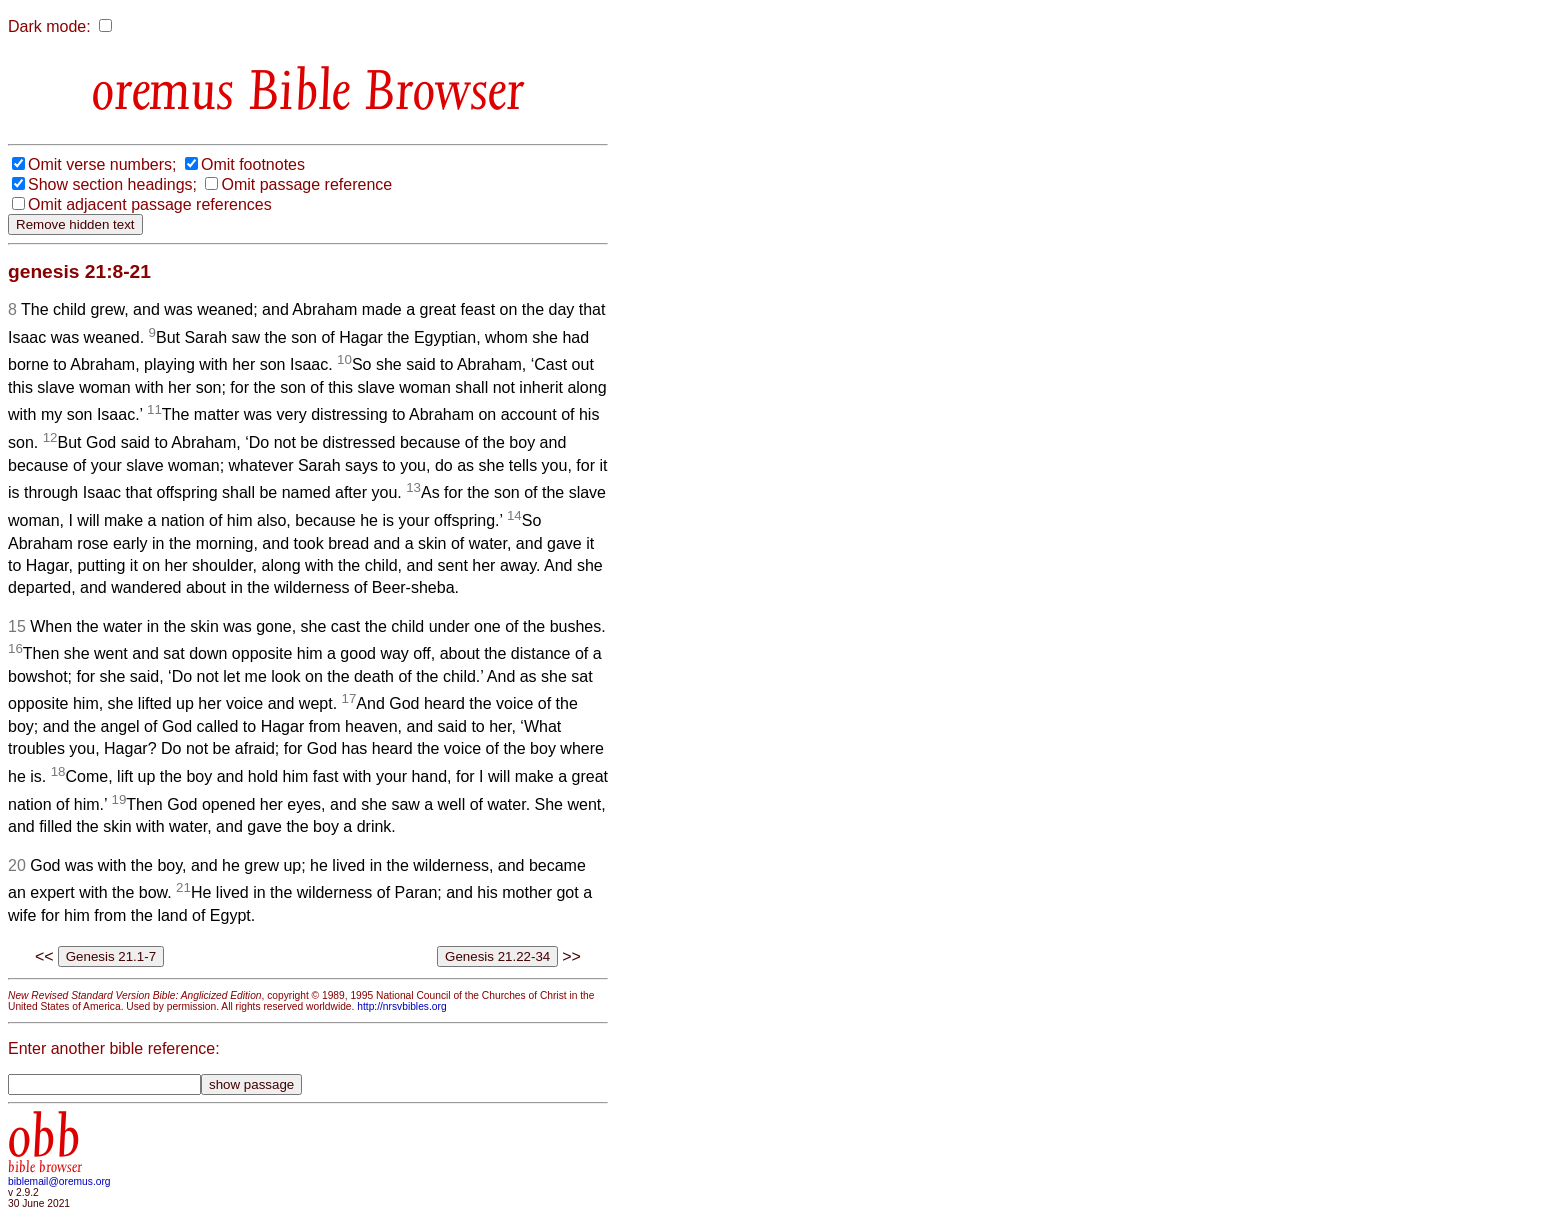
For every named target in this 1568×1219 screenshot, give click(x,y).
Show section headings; (112, 184)
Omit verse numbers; (102, 164)
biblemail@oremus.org (59, 1181)
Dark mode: (49, 26)
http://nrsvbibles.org (401, 1006)
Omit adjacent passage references (150, 204)
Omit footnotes (253, 164)
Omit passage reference (306, 184)
